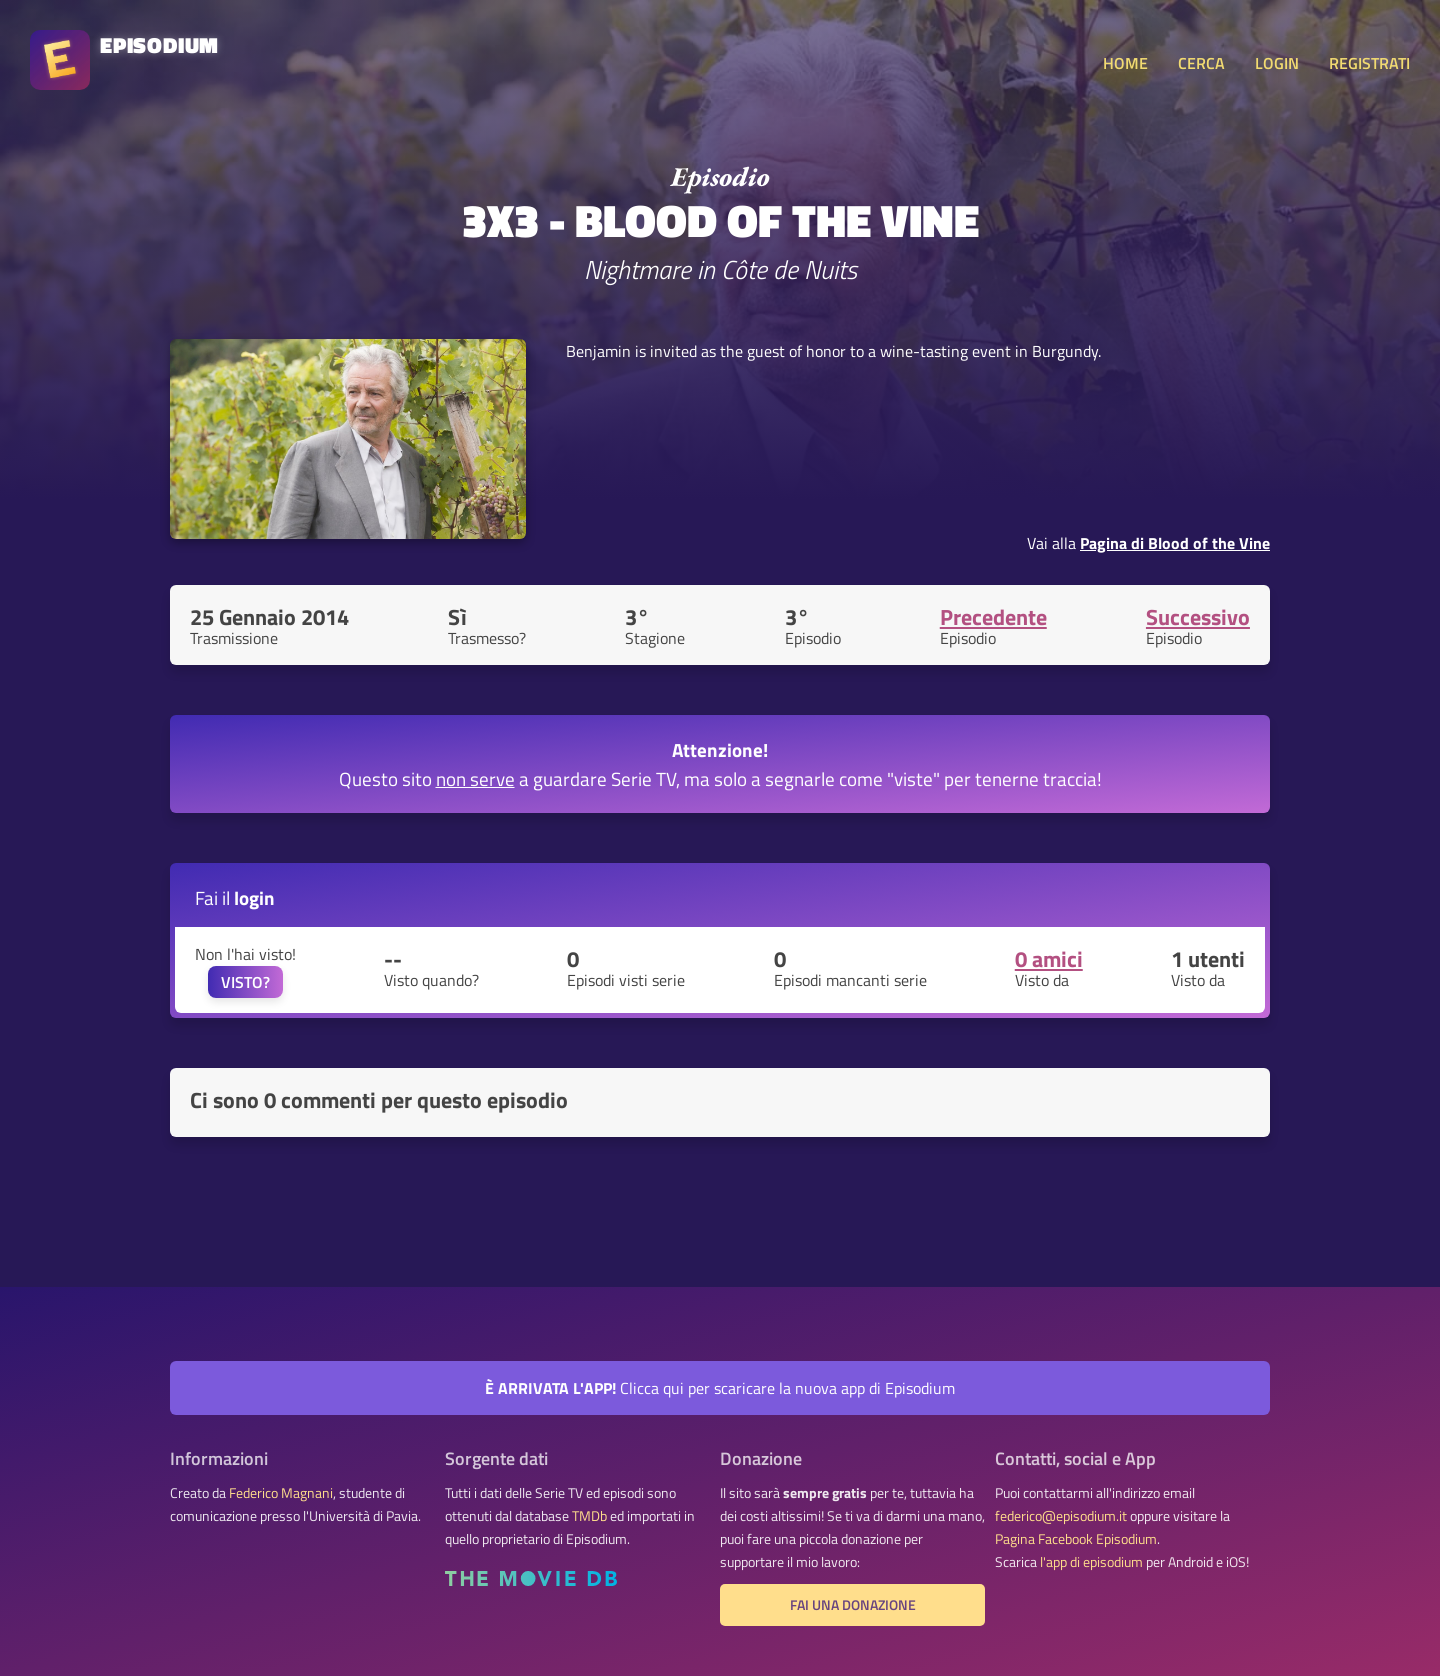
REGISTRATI (1369, 63)
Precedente (993, 617)
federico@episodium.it (1061, 1516)
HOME (1125, 63)
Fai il (235, 897)
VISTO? (245, 982)
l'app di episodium (1091, 1562)
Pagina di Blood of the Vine (1175, 543)
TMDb (589, 1516)
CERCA (1201, 63)
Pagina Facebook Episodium (1076, 1539)
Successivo (1198, 617)
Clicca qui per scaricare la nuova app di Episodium (720, 1388)
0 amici (1049, 959)
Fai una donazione (853, 1605)
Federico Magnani (281, 1493)
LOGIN (1277, 63)
